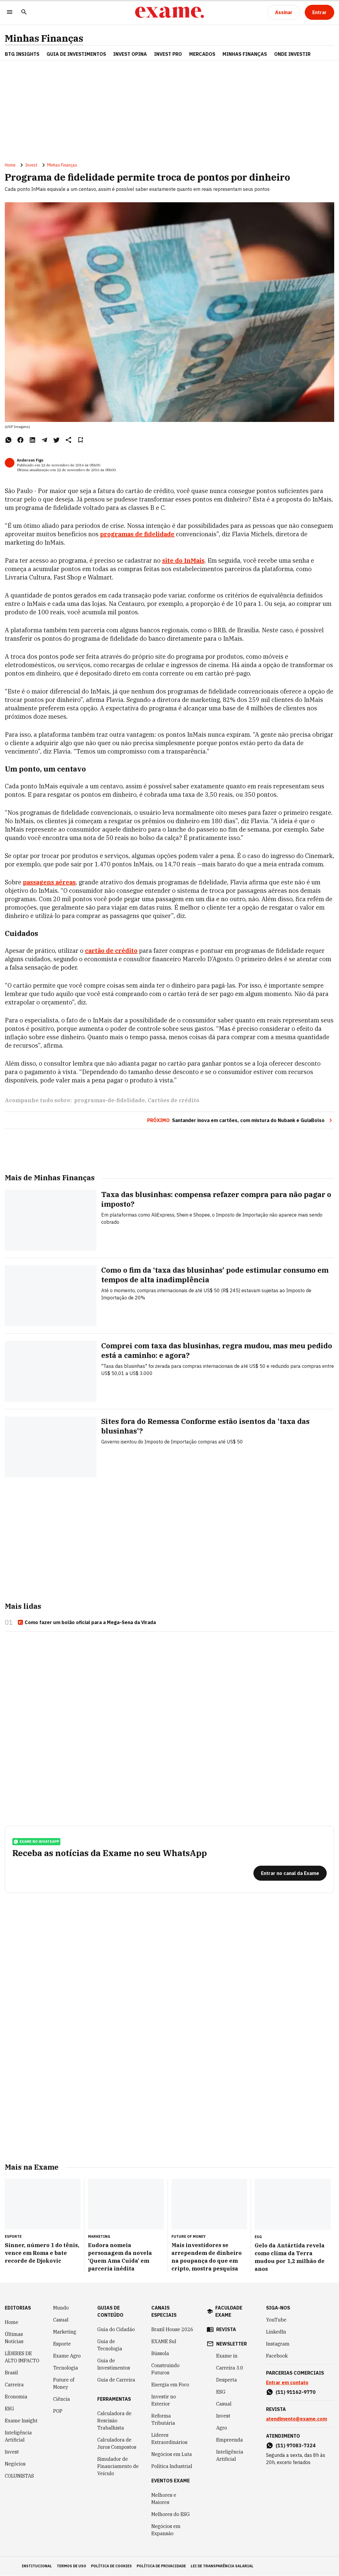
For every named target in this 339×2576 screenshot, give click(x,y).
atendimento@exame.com (296, 2419)
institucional (37, 2566)
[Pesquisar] (24, 12)
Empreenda (229, 2440)
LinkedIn (276, 2332)
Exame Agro (67, 2356)
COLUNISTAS (19, 2476)
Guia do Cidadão (116, 2330)
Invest (31, 165)
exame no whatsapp (36, 1841)
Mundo (61, 2308)
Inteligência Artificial (18, 2436)
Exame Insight (21, 2421)
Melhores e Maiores (163, 2498)
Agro (221, 2428)
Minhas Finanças (44, 38)
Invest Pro (168, 54)
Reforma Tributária (163, 2419)
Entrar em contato (287, 2383)
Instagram (277, 2344)
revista (226, 2330)
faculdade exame (228, 2311)
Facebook (277, 2356)
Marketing (64, 2332)
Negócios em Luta (171, 2454)
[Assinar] (284, 12)
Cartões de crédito (173, 1100)
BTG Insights (22, 54)
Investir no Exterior (163, 2400)
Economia (16, 2397)
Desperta (226, 2380)
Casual (60, 2320)
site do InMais (183, 560)
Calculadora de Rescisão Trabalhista (114, 2421)
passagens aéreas (49, 882)
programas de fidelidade (137, 534)
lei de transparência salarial (222, 2566)
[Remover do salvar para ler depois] (80, 440)
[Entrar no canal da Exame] (290, 1873)
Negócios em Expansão (165, 2530)
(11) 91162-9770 (296, 2392)
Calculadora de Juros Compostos (116, 2443)
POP (57, 2411)
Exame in (227, 2356)
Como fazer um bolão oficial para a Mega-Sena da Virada (86, 1622)
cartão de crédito (111, 950)
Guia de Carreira (116, 2380)
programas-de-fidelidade (109, 1100)
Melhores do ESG (170, 2514)
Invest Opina (130, 54)
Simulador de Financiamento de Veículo (118, 2466)
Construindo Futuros (165, 2369)
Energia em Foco (170, 2385)
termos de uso (71, 2566)
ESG (9, 2409)
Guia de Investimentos (76, 54)
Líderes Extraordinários (169, 2438)
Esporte (62, 2344)
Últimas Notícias (14, 2338)
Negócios (15, 2464)
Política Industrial (171, 2466)
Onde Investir (292, 54)
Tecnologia (65, 2368)
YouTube (276, 2320)
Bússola (160, 2354)
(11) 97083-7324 (296, 2446)
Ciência (61, 2399)
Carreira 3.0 (229, 2368)
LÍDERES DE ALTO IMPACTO (22, 2357)
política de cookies (111, 2566)
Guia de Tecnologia (109, 2345)
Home (10, 165)
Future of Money (63, 2383)
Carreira (14, 2385)
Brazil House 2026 (172, 2330)
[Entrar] (319, 12)
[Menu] (9, 12)
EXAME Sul (163, 2342)
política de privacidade (161, 2566)
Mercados (202, 54)
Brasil (11, 2373)
